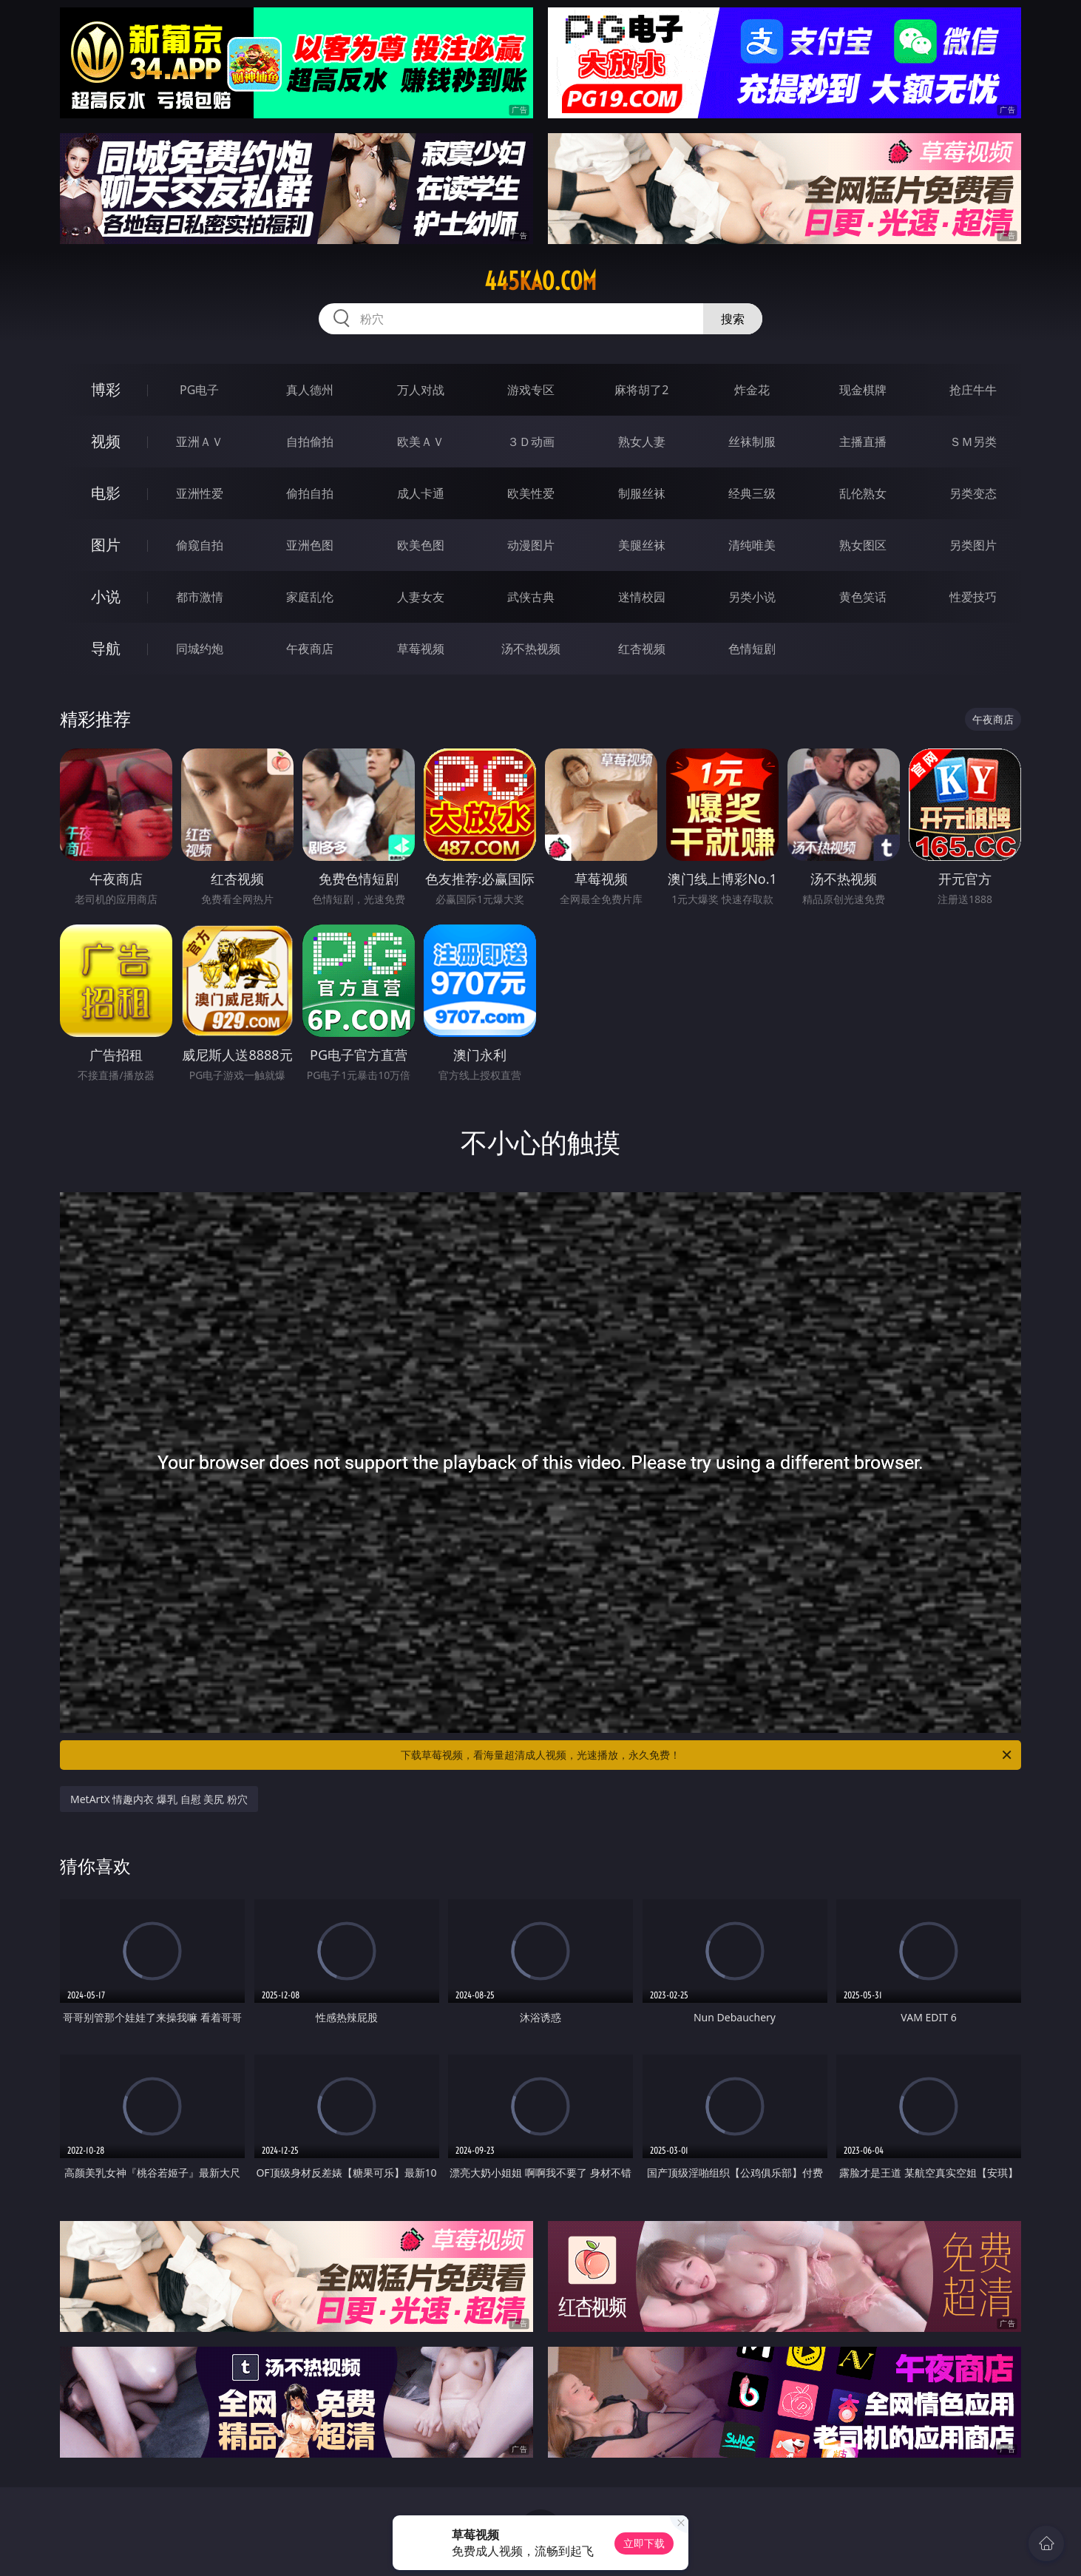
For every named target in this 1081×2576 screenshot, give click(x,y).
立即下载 (644, 2543)
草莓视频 (420, 648)
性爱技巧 (973, 597)
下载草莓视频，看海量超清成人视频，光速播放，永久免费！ (707, 1755)
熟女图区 (863, 545)
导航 (106, 648)
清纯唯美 (752, 545)
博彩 (106, 389)
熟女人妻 (641, 441)
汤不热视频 (530, 648)
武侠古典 (531, 597)
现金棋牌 (863, 390)
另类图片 (973, 545)
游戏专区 (531, 390)
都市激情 (199, 597)
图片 (106, 545)
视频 (106, 441)
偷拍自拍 (309, 493)
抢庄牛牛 (973, 390)
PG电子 (199, 390)
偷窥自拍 (199, 545)
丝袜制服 (752, 441)
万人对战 (420, 390)
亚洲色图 (309, 545)
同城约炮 (199, 648)
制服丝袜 (641, 493)
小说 (106, 596)
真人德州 (309, 390)
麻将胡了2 (641, 390)
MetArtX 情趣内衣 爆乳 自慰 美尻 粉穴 (159, 1799)
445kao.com (540, 281)
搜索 (733, 319)
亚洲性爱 (199, 493)
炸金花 (752, 390)
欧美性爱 (531, 493)
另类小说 (752, 597)
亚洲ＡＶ (199, 441)
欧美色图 (420, 545)
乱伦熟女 (863, 493)
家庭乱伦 (309, 597)
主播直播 (863, 441)
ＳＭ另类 (973, 441)
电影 (106, 493)
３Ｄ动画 (531, 441)
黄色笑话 (863, 597)
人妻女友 (420, 597)
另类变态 (973, 493)
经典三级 (752, 493)
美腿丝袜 (641, 545)
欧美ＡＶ (420, 441)
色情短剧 (752, 648)
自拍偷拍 (309, 441)
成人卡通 (420, 493)
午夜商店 (309, 648)
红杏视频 (641, 648)
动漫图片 (531, 545)
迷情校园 (641, 597)
